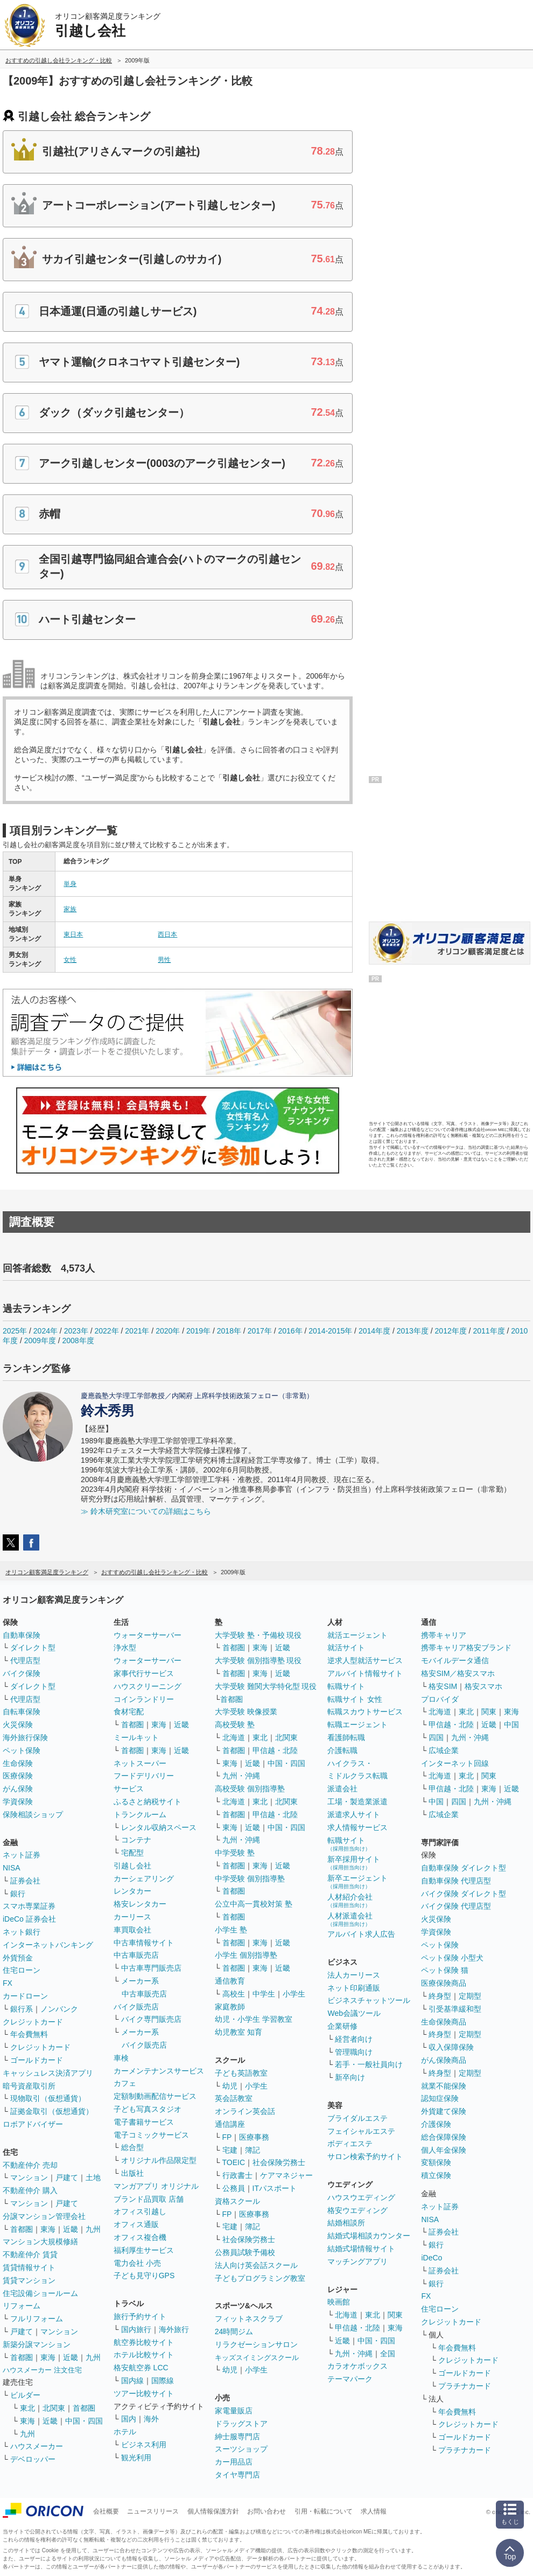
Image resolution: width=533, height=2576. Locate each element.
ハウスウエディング (361, 2197)
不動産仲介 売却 (30, 2165)
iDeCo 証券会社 (29, 1919)
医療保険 (18, 1775)
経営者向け (354, 2039)
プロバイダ (440, 1699)
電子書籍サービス (144, 2122)
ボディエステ (350, 2143)
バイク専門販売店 (151, 2019)
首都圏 (21, 2229)
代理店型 (25, 1660)
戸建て (66, 2177)
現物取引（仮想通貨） (48, 2098)
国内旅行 (136, 2329)
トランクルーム (140, 1814)
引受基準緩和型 (455, 2009)
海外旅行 (174, 2329)
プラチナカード (464, 2386)
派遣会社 (342, 1788)
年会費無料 (29, 2034)
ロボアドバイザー (33, 2124)
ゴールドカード (36, 2060)
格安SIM (443, 1686)
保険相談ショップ (33, 1814)
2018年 (229, 1331)
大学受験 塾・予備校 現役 (258, 1635)
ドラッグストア (241, 2423)
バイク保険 (21, 1673)
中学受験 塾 (235, 1852)
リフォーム (21, 2305)
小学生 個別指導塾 (246, 1955)
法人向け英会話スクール (256, 2265)
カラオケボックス (357, 2366)
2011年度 (488, 1331)
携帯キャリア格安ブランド (466, 1647)
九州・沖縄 (241, 1775)
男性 (164, 960)
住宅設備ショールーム (40, 2293)
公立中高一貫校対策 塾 (253, 1904)
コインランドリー (144, 1699)
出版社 (132, 2173)
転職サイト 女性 (354, 1699)
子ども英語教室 (241, 2073)
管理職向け (354, 2052)
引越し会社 (132, 1865)
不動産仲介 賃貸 (30, 2254)
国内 (128, 2418)
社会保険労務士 (279, 2162)
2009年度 (40, 1340)
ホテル (125, 2431)
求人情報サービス (357, 1827)
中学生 (264, 1993)
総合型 (132, 2147)
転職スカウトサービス (365, 1711)
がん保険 (18, 1788)
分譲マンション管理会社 (44, 2216)
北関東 (54, 2408)
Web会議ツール (354, 2013)
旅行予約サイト (140, 2316)
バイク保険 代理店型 (456, 1906)
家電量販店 (234, 2410)
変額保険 (436, 2162)
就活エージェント (357, 1635)
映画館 (338, 2302)
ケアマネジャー (286, 2175)
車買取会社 (132, 1929)
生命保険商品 (443, 2021)
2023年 (76, 1331)
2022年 (106, 1331)
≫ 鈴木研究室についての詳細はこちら (146, 1511)
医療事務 (254, 2137)
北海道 (233, 1737)
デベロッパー (32, 2459)
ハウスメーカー (36, 2446)
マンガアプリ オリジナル (156, 2186)
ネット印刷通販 (353, 1988)
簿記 (252, 2150)
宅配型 (132, 1852)
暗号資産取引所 (29, 2086)
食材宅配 (129, 1711)
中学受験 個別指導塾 (250, 1878)
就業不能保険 (443, 2086)
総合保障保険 (443, 2137)
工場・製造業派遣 (357, 1801)
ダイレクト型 (32, 1647)
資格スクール (237, 2201)
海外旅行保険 (25, 1737)
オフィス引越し (140, 2211)
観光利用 (136, 2457)
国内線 (132, 2380)
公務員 (233, 2188)
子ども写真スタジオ (147, 2109)
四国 (436, 1737)
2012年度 (451, 1331)
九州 (93, 2229)
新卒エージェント (357, 1881)
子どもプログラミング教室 (260, 2278)
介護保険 (436, 2124)
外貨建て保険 (443, 2111)
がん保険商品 (443, 2060)
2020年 (168, 1331)
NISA (11, 1867)
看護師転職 (346, 1737)
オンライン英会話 (245, 2111)
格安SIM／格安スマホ (458, 1673)
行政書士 (237, 2175)
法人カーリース (353, 1975)
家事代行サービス (144, 1673)
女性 (70, 960)
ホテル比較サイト (144, 2354)
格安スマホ (483, 1686)
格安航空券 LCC (141, 2367)
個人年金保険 (443, 2150)
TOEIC (234, 2162)
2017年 (260, 1331)
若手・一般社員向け (369, 2064)
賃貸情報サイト (29, 2267)
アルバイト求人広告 (361, 1934)
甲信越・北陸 (275, 1750)
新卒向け (350, 2077)
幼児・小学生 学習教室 (253, 2019)
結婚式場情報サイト (361, 2248)
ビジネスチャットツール (368, 2000)
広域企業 (444, 1750)
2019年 (198, 1331)
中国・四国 (84, 2421)
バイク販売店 (136, 2006)
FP (227, 2137)
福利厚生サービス (144, 2250)
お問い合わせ (266, 2511)
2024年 (45, 1331)
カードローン (25, 1996)
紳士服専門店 (237, 2436)
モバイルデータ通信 (455, 1660)
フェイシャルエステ (361, 2131)
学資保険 (18, 1801)
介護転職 (342, 1750)
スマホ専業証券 (29, 1906)
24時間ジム (234, 2331)
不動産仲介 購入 (30, 2190)
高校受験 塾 (235, 1724)
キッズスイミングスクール (257, 2358)
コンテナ (136, 1839)
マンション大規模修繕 (40, 2241)
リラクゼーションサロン (256, 2344)
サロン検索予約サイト (365, 2156)
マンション (29, 2177)
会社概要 (106, 2511)
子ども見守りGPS (144, 2275)
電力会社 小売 (137, 2263)
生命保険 (18, 1763)
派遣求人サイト (353, 1814)
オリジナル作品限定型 (159, 2160)
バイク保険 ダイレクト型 (463, 1893)
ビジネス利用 (143, 2444)
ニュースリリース (153, 2511)
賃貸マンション (29, 2280)
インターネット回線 (455, 1763)
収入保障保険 (451, 2047)
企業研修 (342, 2026)
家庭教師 (230, 2006)
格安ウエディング (357, 2210)
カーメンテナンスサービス (159, 2071)
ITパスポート (275, 2188)
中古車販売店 (136, 1955)
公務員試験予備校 (245, 2252)
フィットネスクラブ (249, 2318)
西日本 (167, 934)
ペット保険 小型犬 (452, 1957)
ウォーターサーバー (147, 1635)
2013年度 (413, 1331)
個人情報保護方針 (213, 2511)
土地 (93, 2177)
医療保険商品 (443, 1983)
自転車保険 (21, 1711)
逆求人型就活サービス (365, 1660)
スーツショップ (241, 2449)
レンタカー (132, 1891)
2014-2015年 (330, 1331)
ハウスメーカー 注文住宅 (42, 2370)
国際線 (162, 2380)
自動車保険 (21, 1635)
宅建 (229, 2150)
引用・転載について (323, 2511)
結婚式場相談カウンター (368, 2235)
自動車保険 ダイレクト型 (463, 1867)
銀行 (17, 1893)
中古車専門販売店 (151, 1968)
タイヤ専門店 (237, 2474)
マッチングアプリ (357, 2261)
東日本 (73, 934)
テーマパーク (350, 2379)
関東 (395, 2314)
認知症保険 (440, 2098)
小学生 (294, 1993)
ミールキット (136, 1737)
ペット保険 (21, 1750)
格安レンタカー (140, 1904)
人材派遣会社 (350, 1919)
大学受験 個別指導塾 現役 (258, 1660)
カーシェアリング (144, 1878)
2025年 (15, 1331)
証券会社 (25, 1880)
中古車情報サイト (144, 1942)
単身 (70, 884)
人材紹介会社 (350, 1900)
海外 (151, 2418)
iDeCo (431, 2257)
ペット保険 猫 (444, 1970)
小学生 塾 (231, 1929)
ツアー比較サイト (144, 2393)
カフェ (125, 2083)
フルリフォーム (36, 2318)
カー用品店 (234, 2462)
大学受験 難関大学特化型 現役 (266, 1686)
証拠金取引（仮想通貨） (51, 2111)
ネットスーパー (140, 1763)
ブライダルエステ (357, 2118)
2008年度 (78, 1340)
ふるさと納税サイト (147, 1801)
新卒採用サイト (353, 1862)
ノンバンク (59, 2009)
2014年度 (374, 1331)
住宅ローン (21, 1970)
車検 (121, 2058)
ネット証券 (21, 1855)
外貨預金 (18, 1957)
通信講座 (230, 2124)
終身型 (440, 1996)
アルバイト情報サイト (365, 1673)
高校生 (233, 1993)
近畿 (70, 2229)
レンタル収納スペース (159, 1827)
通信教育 (230, 1981)
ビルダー (25, 2395)
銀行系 (21, 2009)
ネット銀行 (21, 1932)
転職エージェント (357, 1724)
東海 (47, 2229)
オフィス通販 (136, 2224)
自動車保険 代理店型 (456, 1880)
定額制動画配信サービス (155, 2096)
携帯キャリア (443, 1635)
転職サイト (346, 1686)
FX (7, 1983)
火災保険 (18, 1724)
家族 (70, 909)
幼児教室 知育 (238, 2032)
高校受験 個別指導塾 (250, 1788)
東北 (27, 2408)
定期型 (470, 1996)
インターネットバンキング (48, 1944)
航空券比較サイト (144, 2342)
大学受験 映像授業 (246, 1711)
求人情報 (374, 2511)
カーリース (132, 1916)
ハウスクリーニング (147, 1686)
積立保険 (436, 2175)
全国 (387, 2353)
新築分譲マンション (37, 2344)
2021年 (137, 1331)
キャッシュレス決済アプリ (48, 2073)
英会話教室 (234, 2098)
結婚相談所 (346, 2222)
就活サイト (346, 1647)
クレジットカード (33, 2021)
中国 (511, 1724)
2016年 (290, 1331)
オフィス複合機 (140, 2237)
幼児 (229, 2086)
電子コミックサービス (151, 2135)
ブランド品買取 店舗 (149, 2199)
